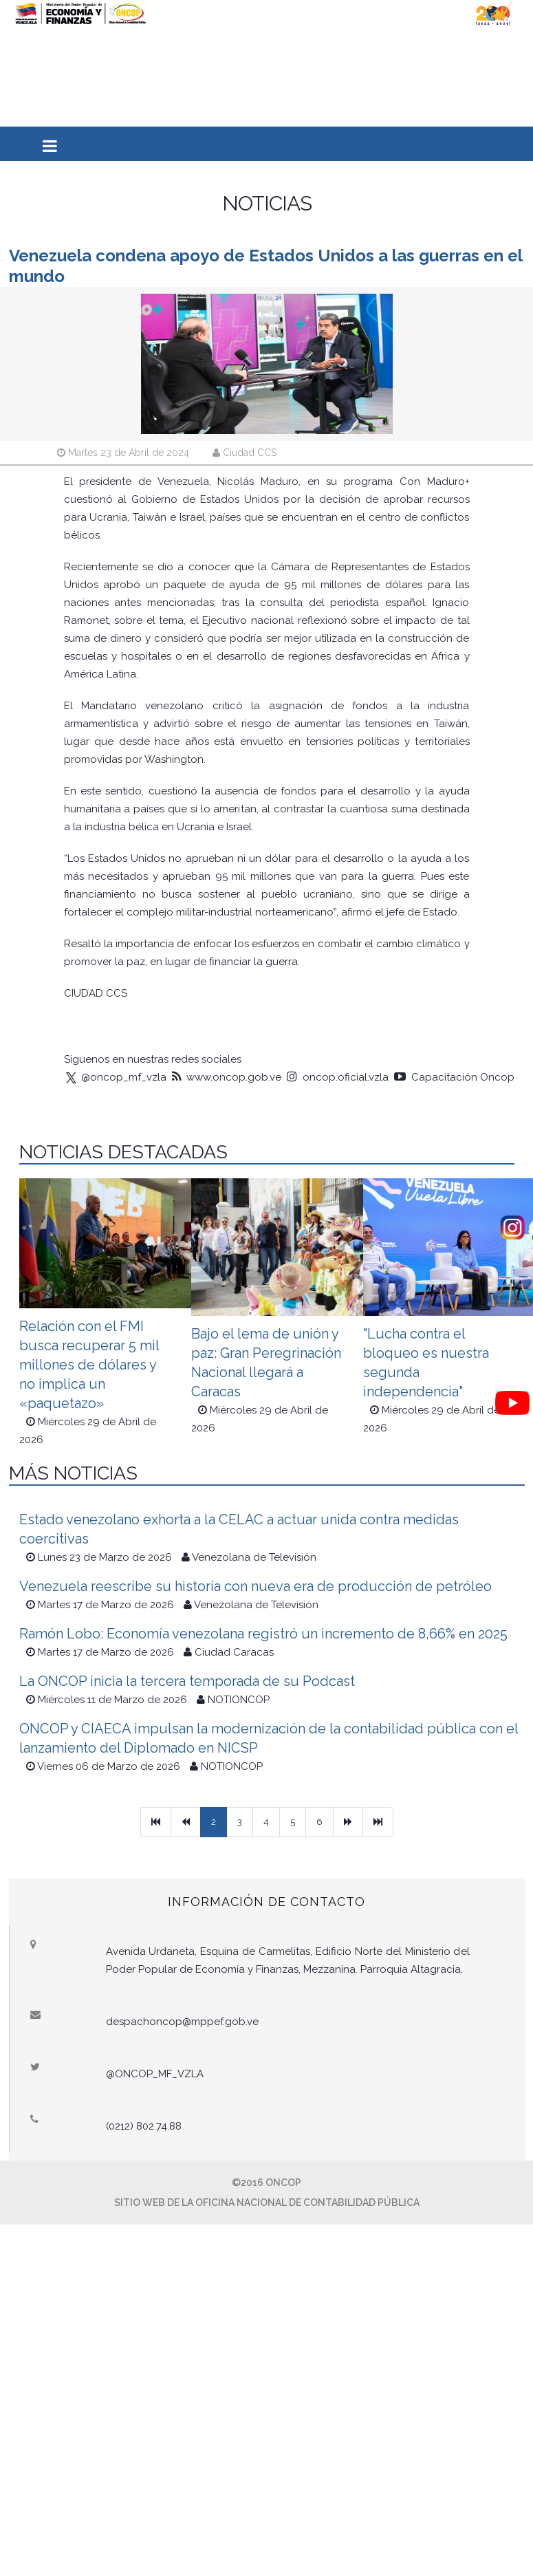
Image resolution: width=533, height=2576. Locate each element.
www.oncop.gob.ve (226, 1077)
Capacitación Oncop (454, 1077)
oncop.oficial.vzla (338, 1077)
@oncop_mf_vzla (115, 1077)
